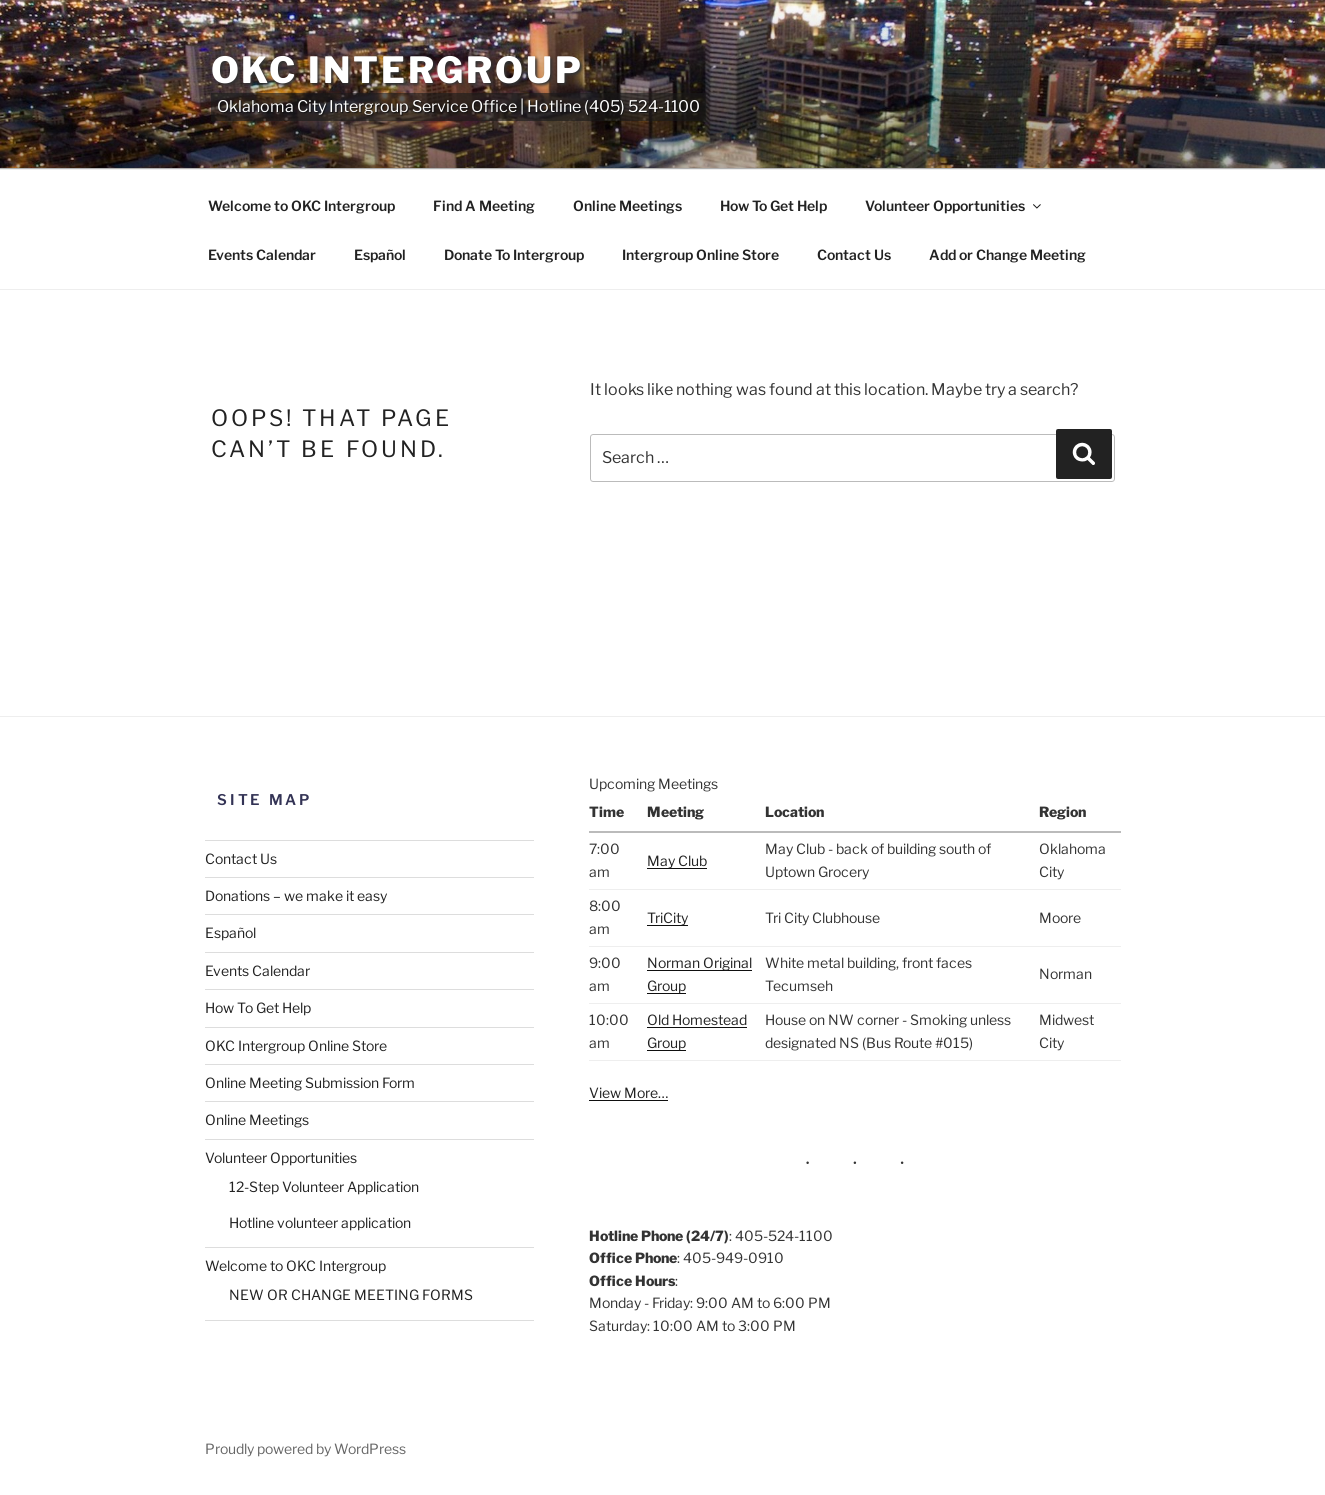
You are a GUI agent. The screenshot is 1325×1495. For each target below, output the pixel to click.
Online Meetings (627, 205)
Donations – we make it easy (296, 895)
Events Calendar (262, 254)
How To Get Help (773, 205)
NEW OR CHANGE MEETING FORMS (351, 1294)
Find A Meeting (484, 205)
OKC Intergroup (397, 70)
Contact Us (854, 254)
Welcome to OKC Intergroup (301, 205)
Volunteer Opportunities (954, 205)
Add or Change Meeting (1007, 254)
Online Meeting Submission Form (310, 1082)
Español (380, 254)
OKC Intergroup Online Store (296, 1045)
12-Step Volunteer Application (324, 1186)
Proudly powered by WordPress (305, 1448)
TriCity (667, 917)
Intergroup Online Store (700, 254)
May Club (677, 860)
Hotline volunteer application (320, 1222)
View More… (628, 1092)
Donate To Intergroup (514, 254)
